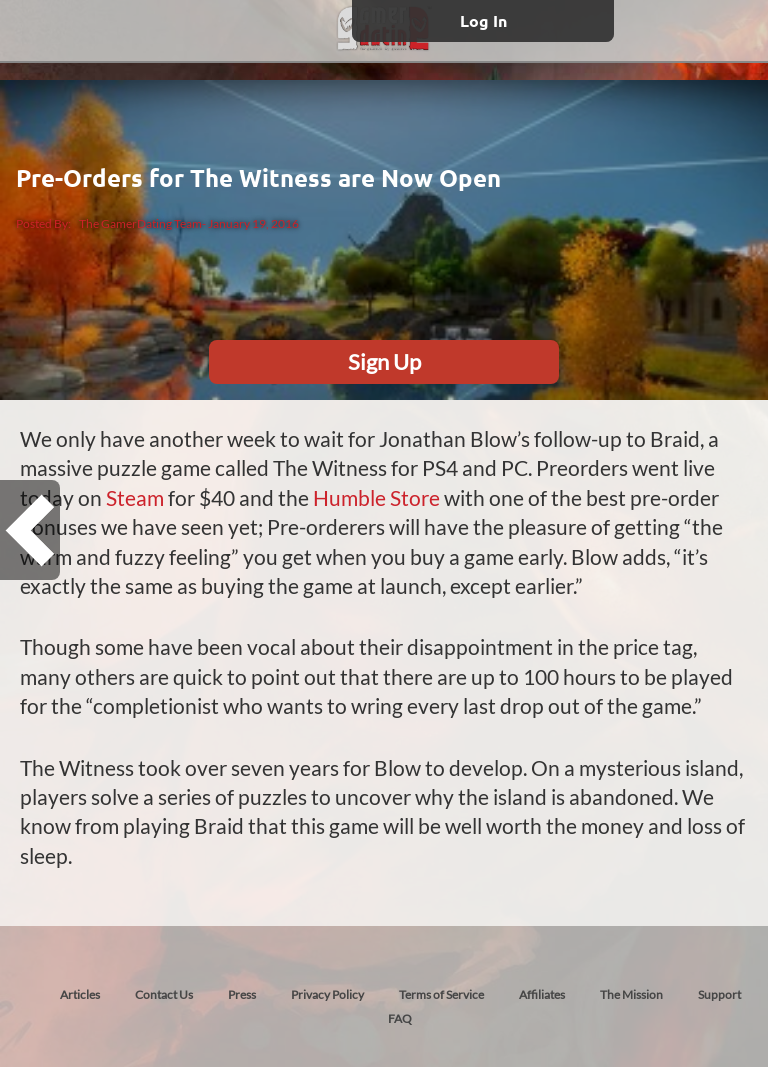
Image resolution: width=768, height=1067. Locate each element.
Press (242, 994)
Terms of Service (441, 994)
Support (719, 994)
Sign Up (384, 361)
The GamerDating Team (140, 223)
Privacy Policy (327, 994)
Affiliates (542, 994)
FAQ (400, 1018)
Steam (135, 497)
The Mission (631, 994)
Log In (483, 20)
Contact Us (164, 994)
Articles (80, 994)
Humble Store (376, 497)
